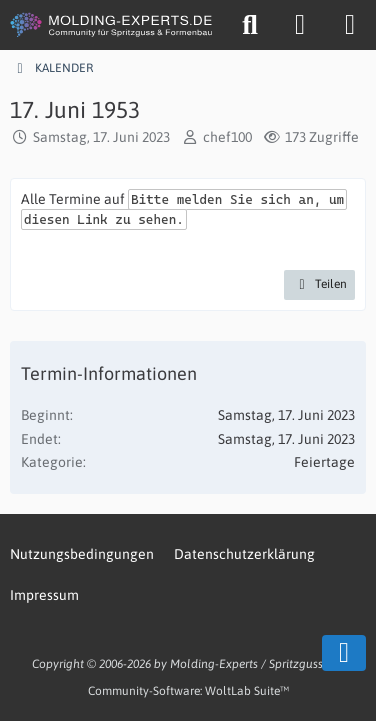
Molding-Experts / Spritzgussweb (257, 664)
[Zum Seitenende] (344, 653)
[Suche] (250, 25)
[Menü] (350, 25)
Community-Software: (188, 691)
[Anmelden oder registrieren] (300, 25)
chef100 (227, 137)
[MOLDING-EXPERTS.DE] (113, 25)
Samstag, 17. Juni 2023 (101, 137)
